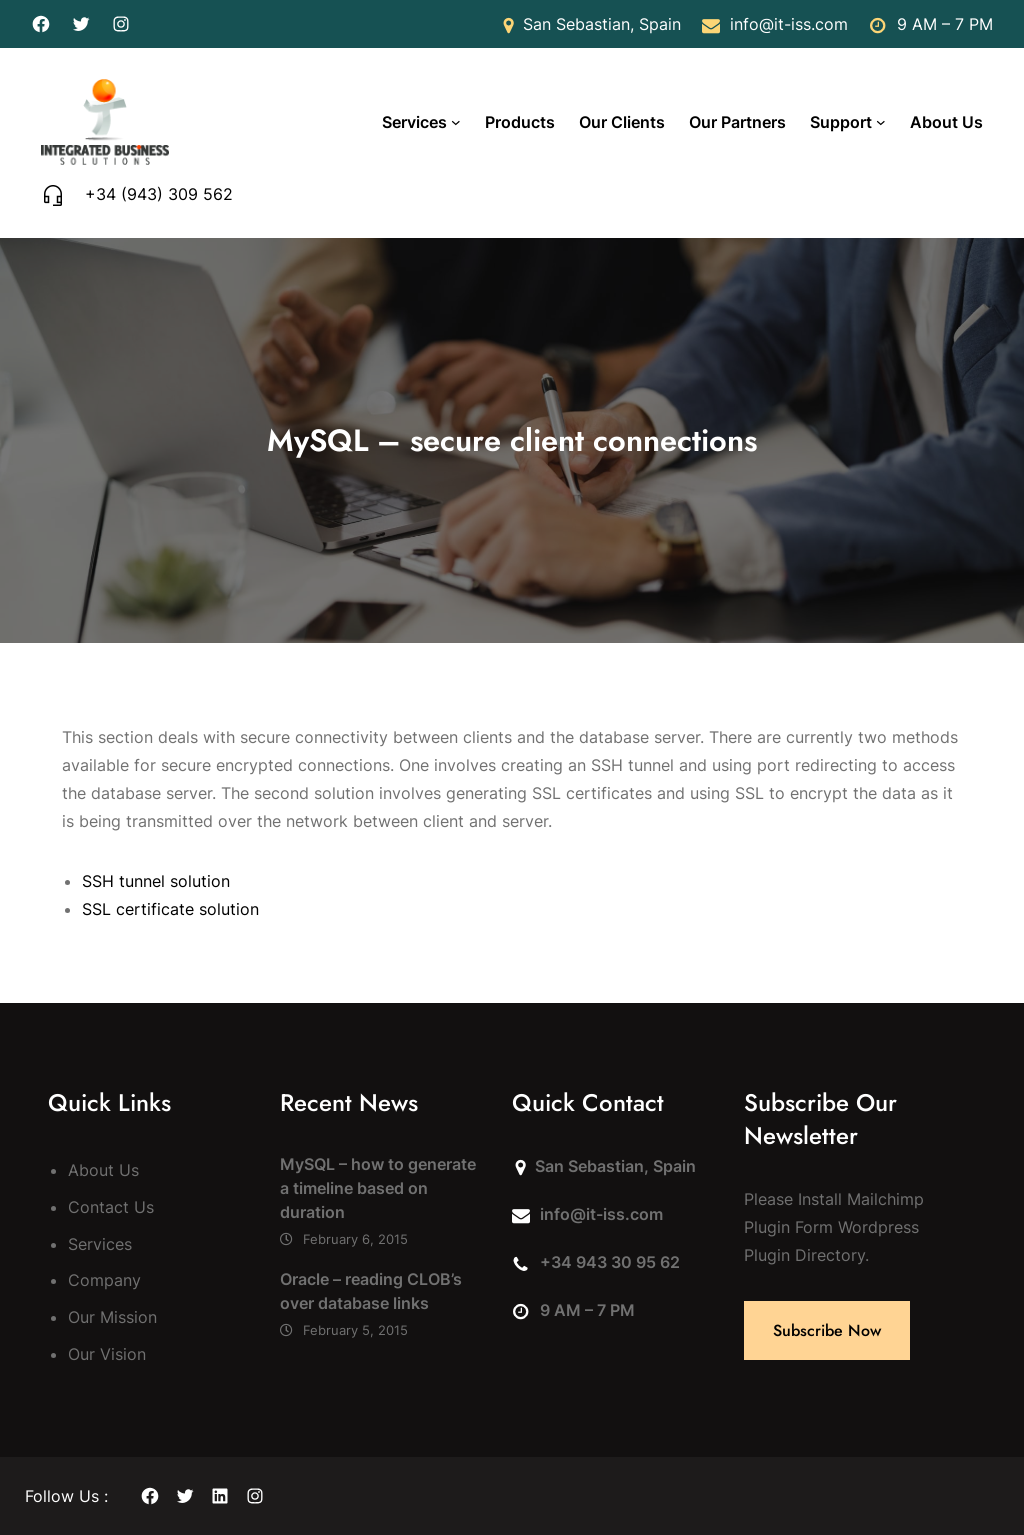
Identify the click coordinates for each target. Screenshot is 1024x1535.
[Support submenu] (881, 122)
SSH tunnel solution (156, 881)
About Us (103, 1170)
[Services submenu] (456, 122)
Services (414, 122)
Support (841, 122)
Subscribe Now (827, 1330)
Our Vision (107, 1354)
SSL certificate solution (170, 909)
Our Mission (112, 1317)
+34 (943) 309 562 (159, 194)
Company (104, 1280)
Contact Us (111, 1207)
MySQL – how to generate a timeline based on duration (378, 1188)
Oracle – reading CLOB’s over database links (371, 1291)
